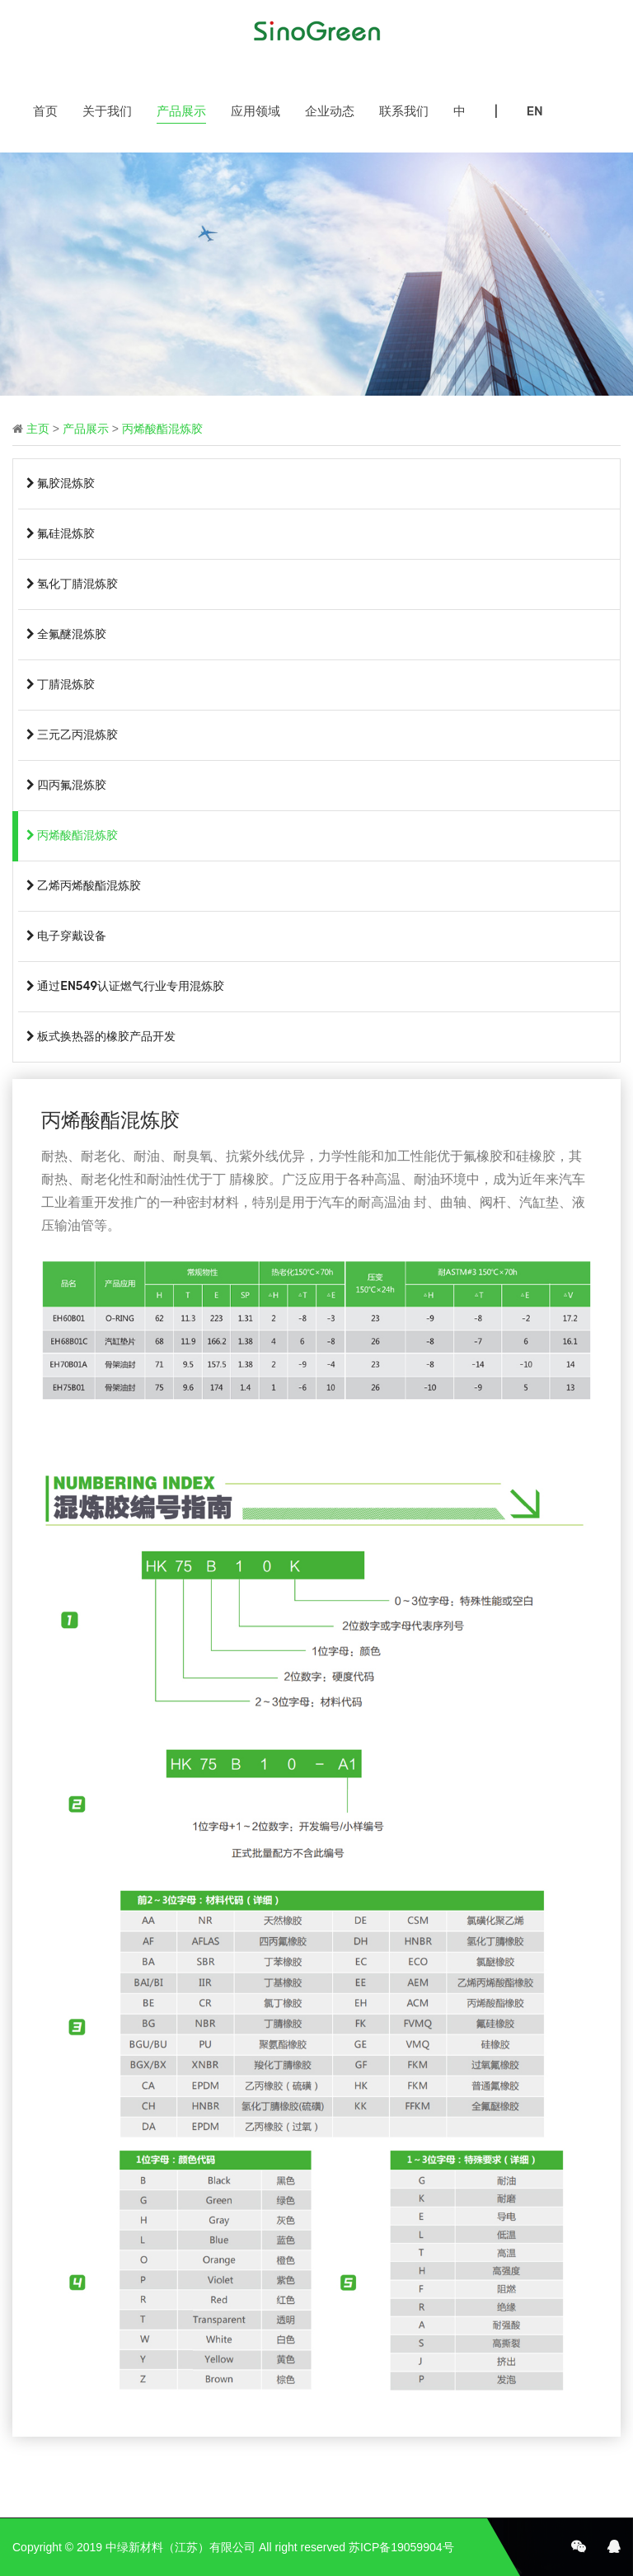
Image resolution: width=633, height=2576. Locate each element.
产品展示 (181, 111)
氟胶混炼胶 (60, 483)
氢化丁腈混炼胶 (72, 584)
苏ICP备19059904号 (401, 2547)
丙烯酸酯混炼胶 (162, 428)
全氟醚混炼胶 (66, 634)
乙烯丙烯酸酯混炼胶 (83, 886)
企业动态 (329, 111)
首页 (45, 111)
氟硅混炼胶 (60, 534)
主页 (37, 428)
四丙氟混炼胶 (66, 785)
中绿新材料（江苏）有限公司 (181, 2547)
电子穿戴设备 (66, 936)
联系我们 (404, 111)
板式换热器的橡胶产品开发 (101, 1037)
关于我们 (107, 111)
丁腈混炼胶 (60, 685)
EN (535, 111)
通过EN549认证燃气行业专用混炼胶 (125, 986)
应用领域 (255, 111)
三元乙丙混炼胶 (72, 735)
